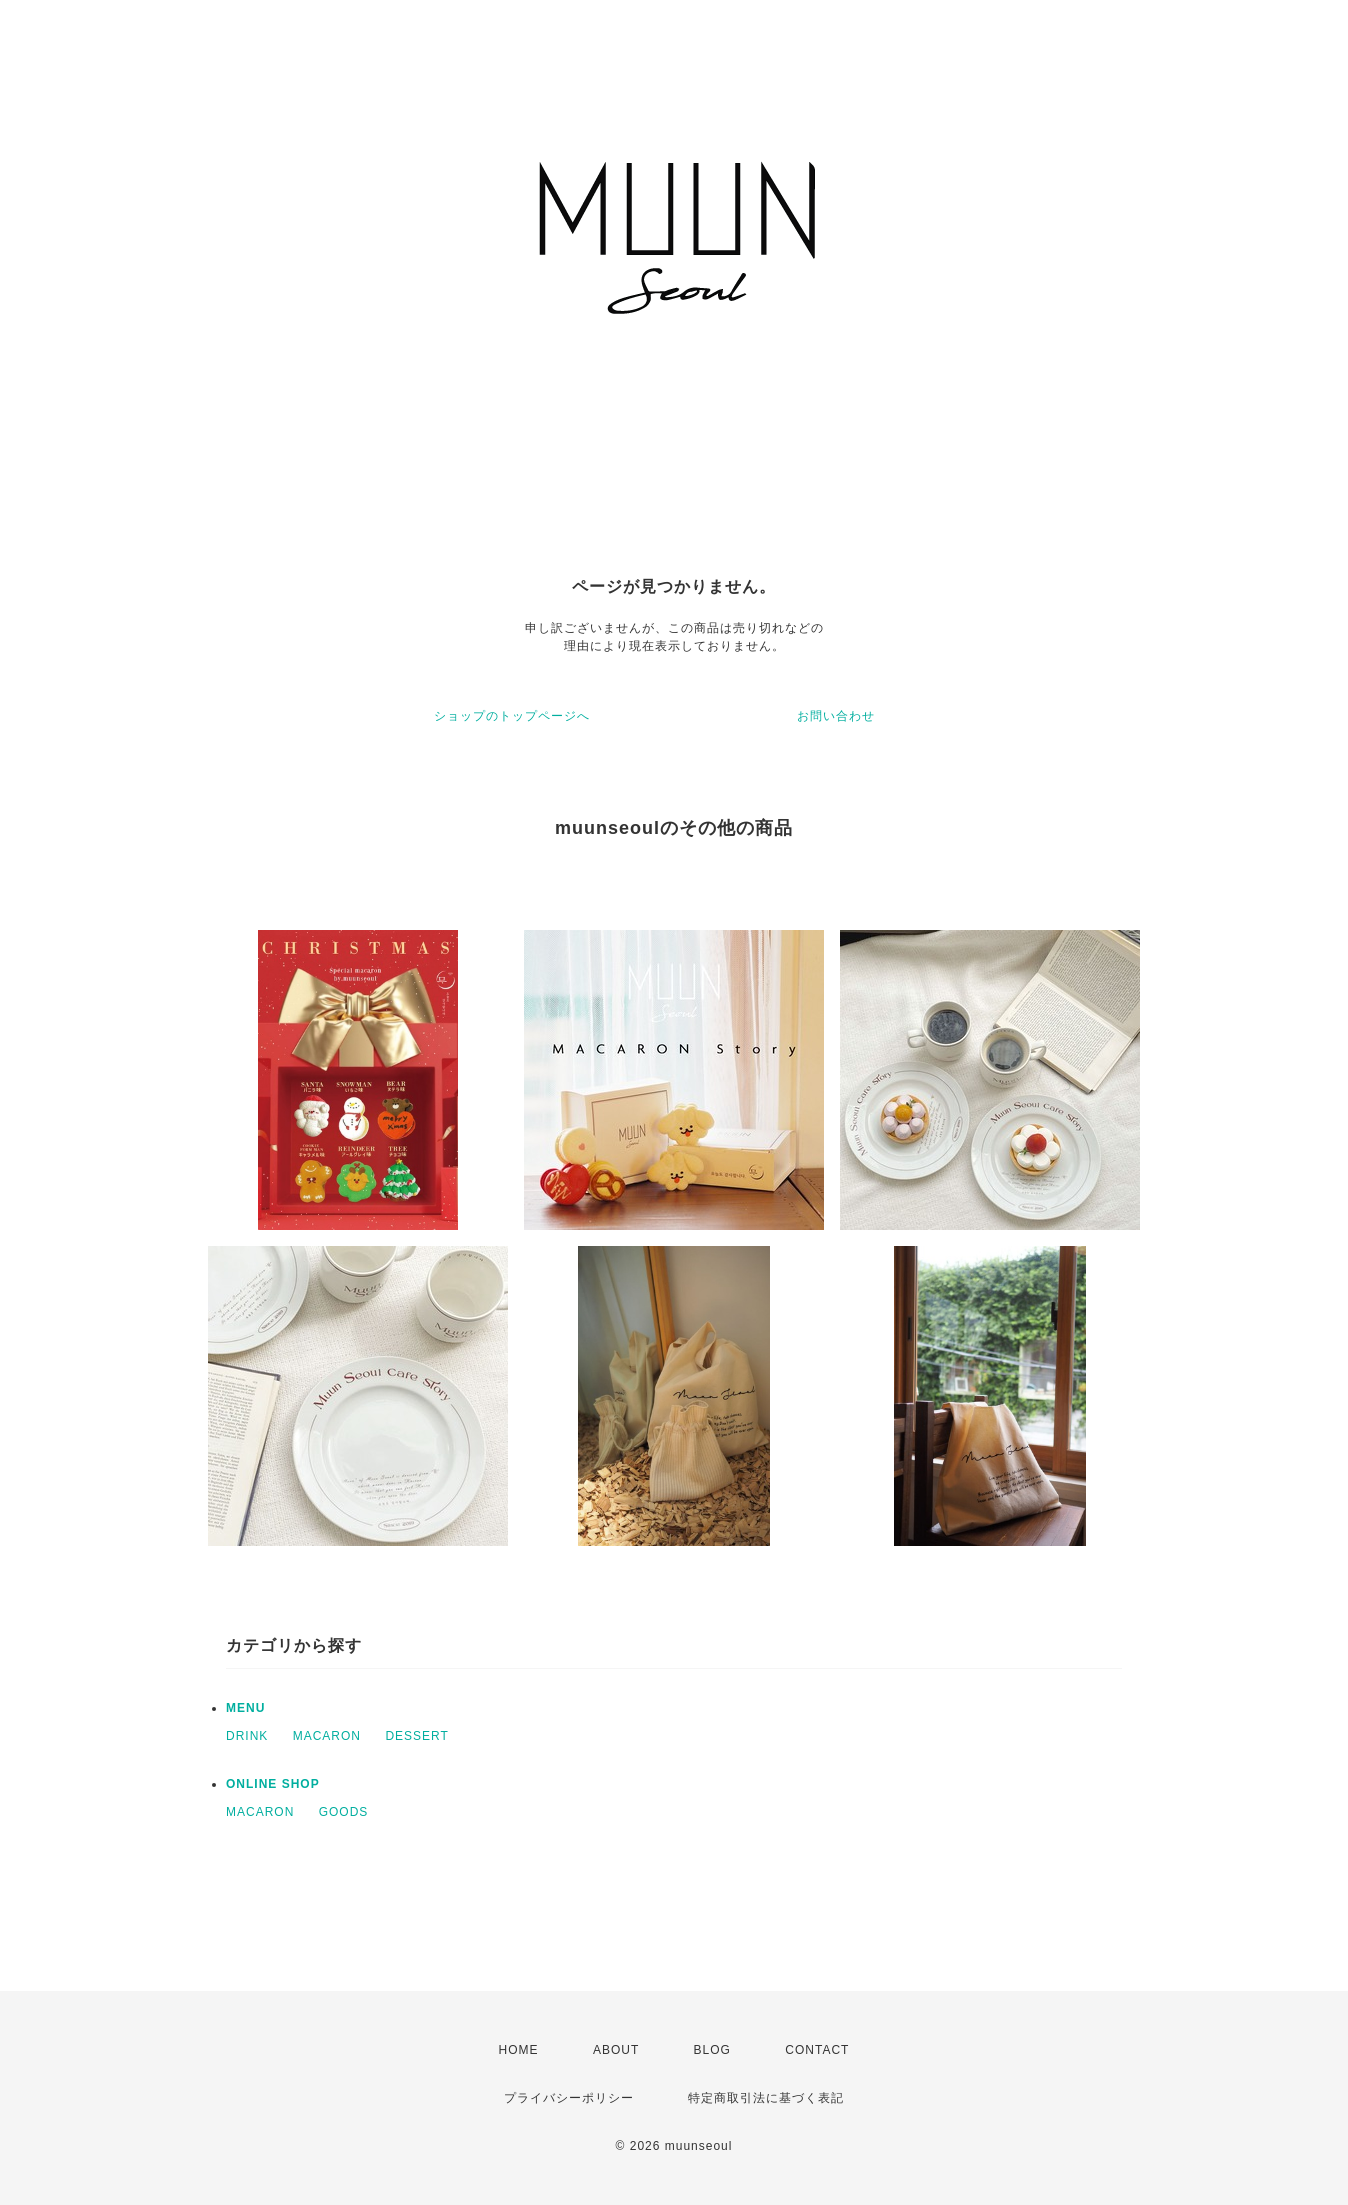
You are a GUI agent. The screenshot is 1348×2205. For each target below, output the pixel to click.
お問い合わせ (836, 716)
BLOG (712, 2050)
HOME (519, 2050)
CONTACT (817, 2050)
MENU (245, 1708)
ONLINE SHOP (273, 1784)
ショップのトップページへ (512, 716)
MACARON (327, 1736)
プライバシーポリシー (569, 2098)
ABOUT (616, 2050)
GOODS (344, 1812)
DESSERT (416, 1736)
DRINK (247, 1736)
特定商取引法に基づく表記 (766, 2098)
